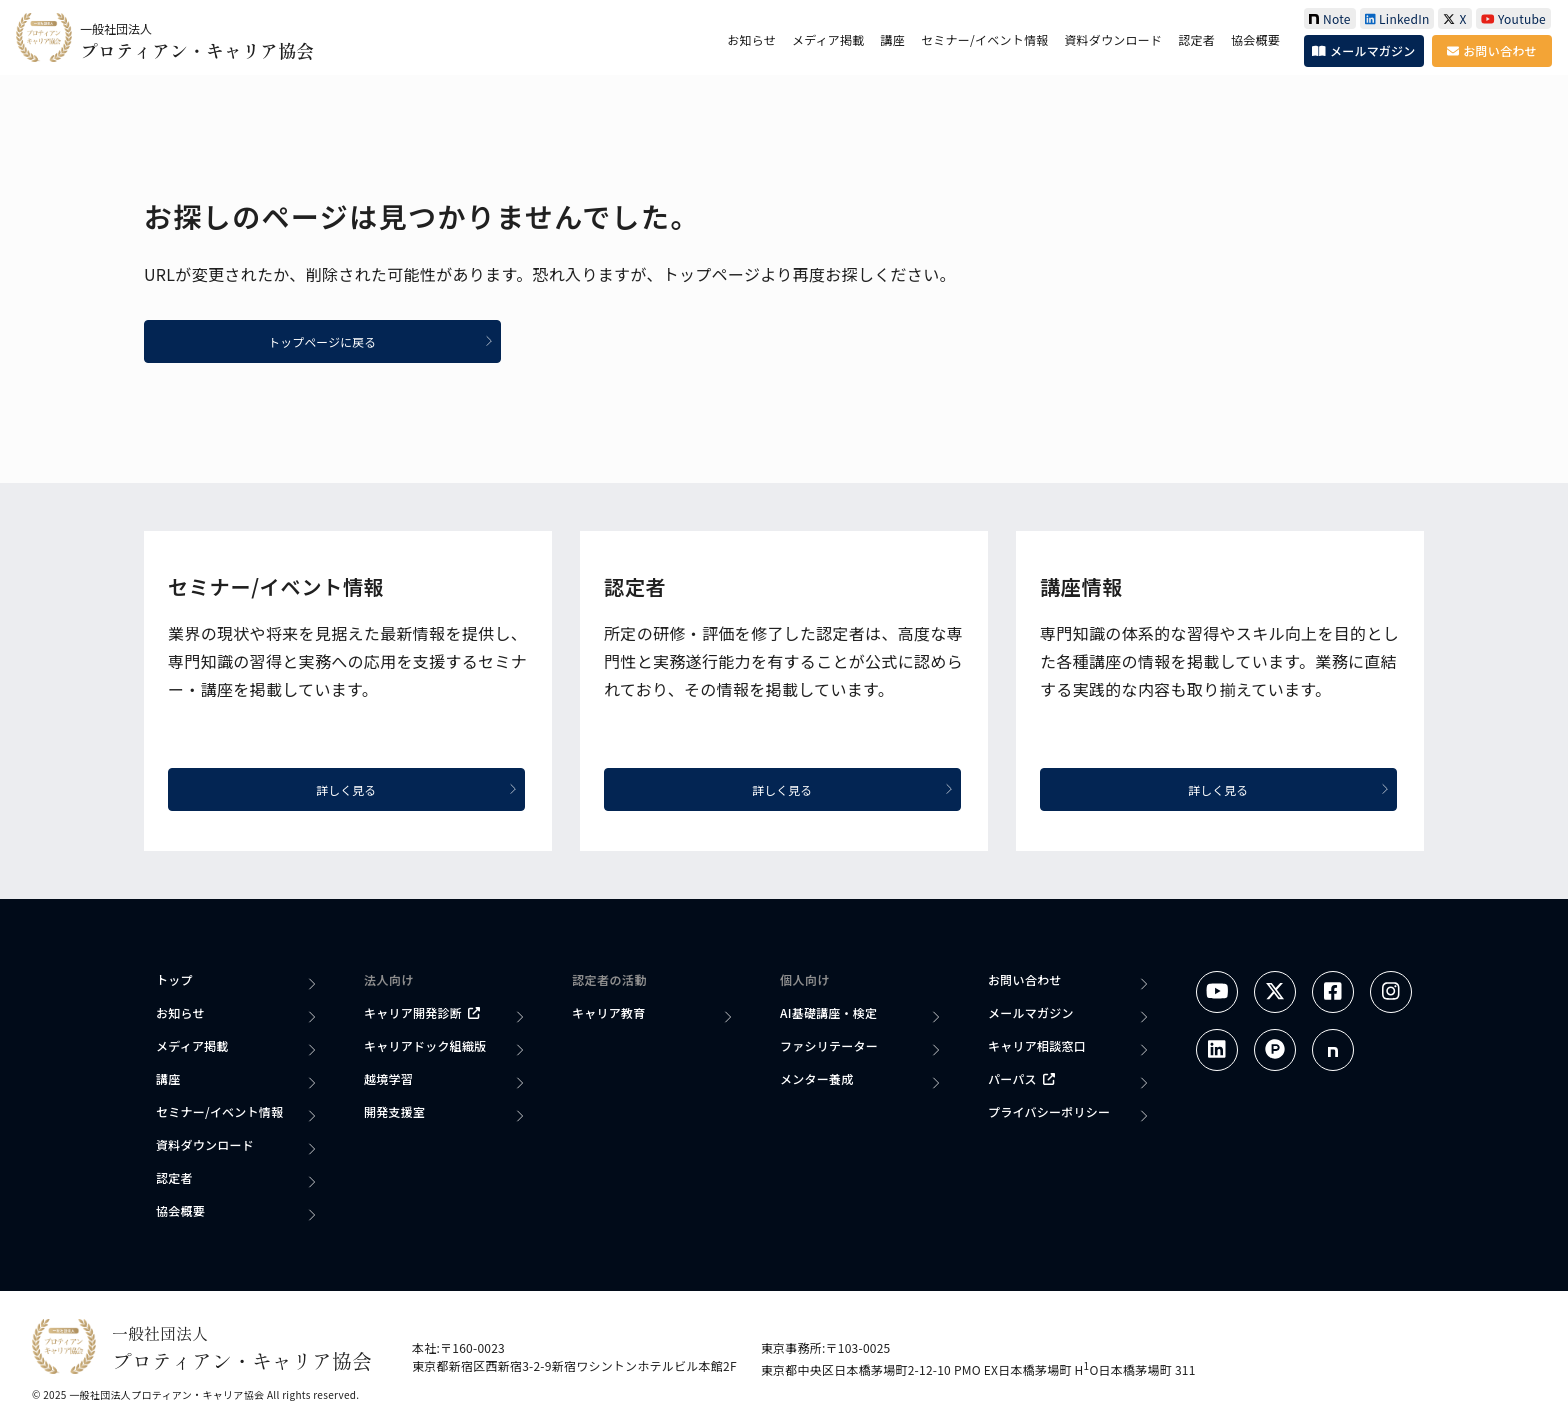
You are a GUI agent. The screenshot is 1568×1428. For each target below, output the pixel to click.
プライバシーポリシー (1049, 1111)
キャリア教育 (608, 1012)
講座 (893, 39)
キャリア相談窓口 (1037, 1045)
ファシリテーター (829, 1045)
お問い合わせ (1491, 50)
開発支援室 (394, 1111)
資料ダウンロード (1113, 39)
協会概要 (1255, 39)
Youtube (1513, 18)
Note (1330, 18)
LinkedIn (1397, 18)
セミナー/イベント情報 (984, 39)
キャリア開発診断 (422, 1012)
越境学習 (388, 1078)
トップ (174, 979)
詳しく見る (419, 789)
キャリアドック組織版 (425, 1045)
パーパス (1021, 1078)
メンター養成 (816, 1078)
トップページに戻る (383, 341)
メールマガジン (1363, 50)
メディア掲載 (828, 39)
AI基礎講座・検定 (828, 1012)
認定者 (1196, 39)
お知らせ (751, 39)
